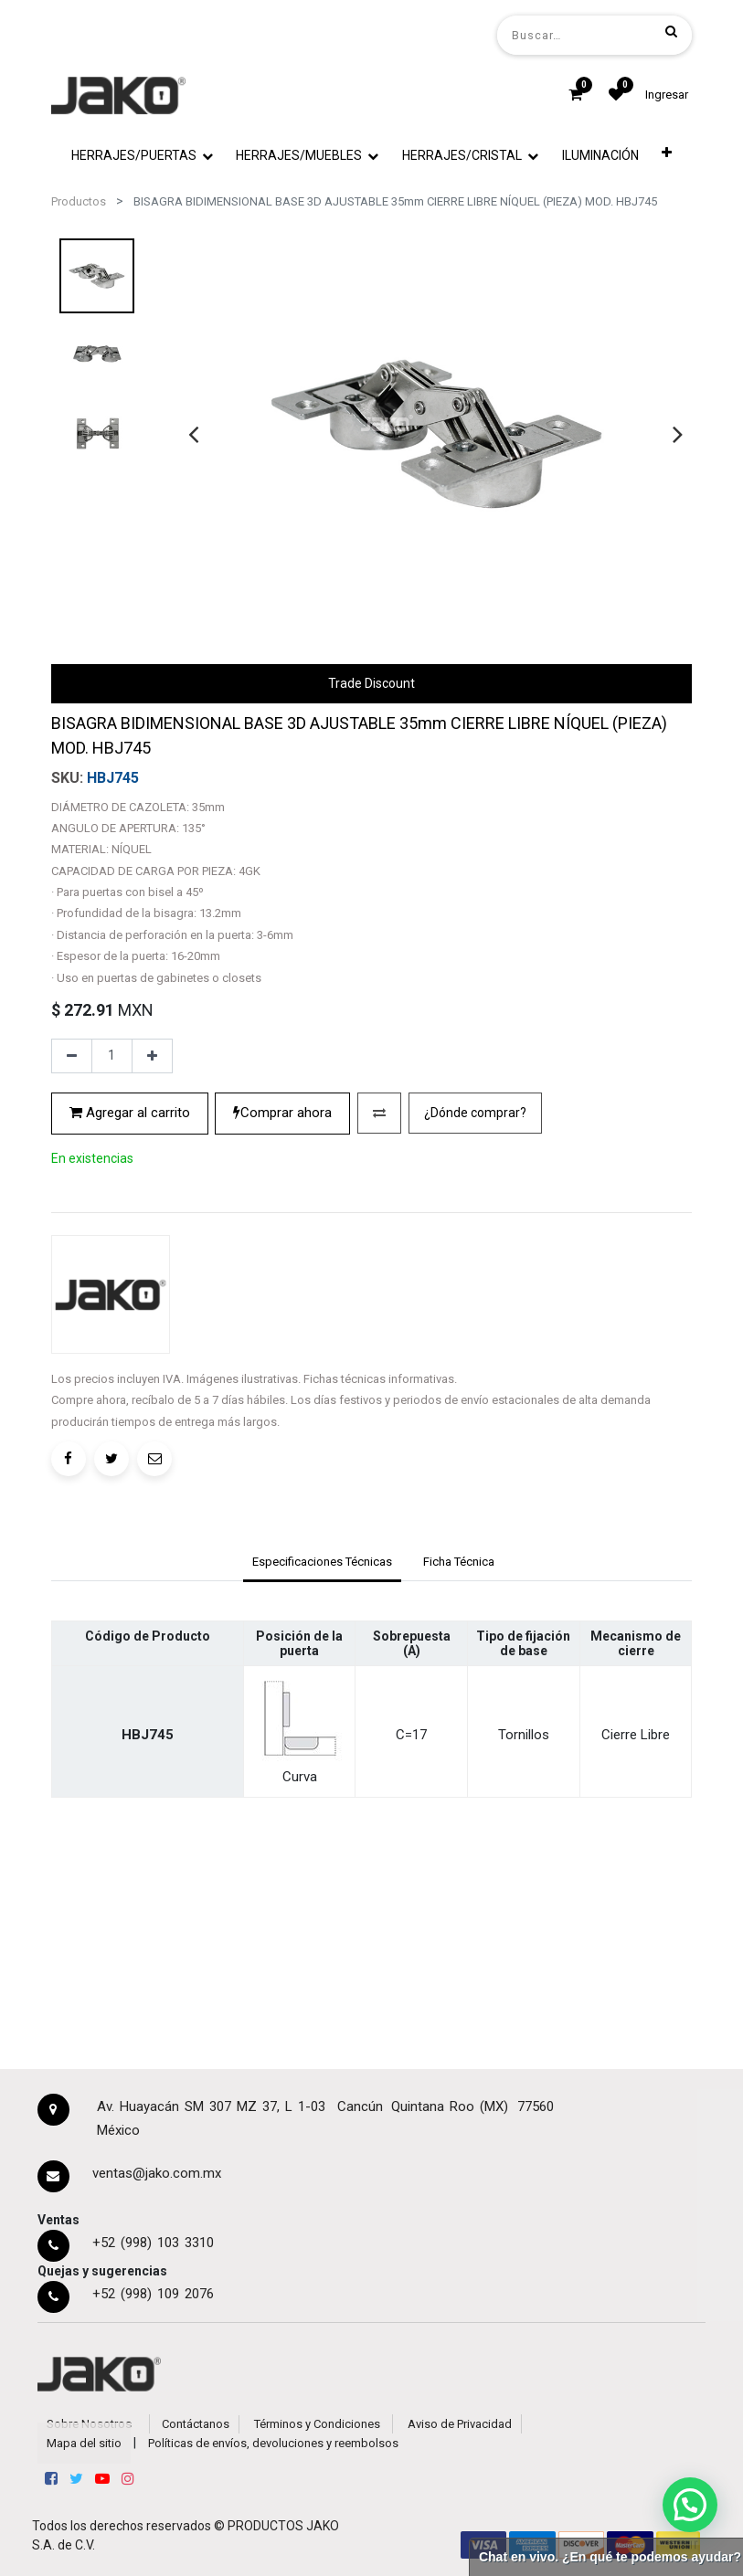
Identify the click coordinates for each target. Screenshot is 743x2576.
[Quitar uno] (71, 1056)
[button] (667, 152)
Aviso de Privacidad (460, 2424)
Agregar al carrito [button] (129, 1112)
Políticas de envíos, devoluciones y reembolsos (273, 2443)
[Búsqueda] (671, 31)
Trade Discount (371, 683)
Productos (78, 201)
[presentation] (193, 434)
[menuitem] (600, 155)
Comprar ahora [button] (282, 1112)
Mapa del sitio (84, 2443)
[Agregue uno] (152, 1056)
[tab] (321, 1563)
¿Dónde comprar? (475, 1112)
